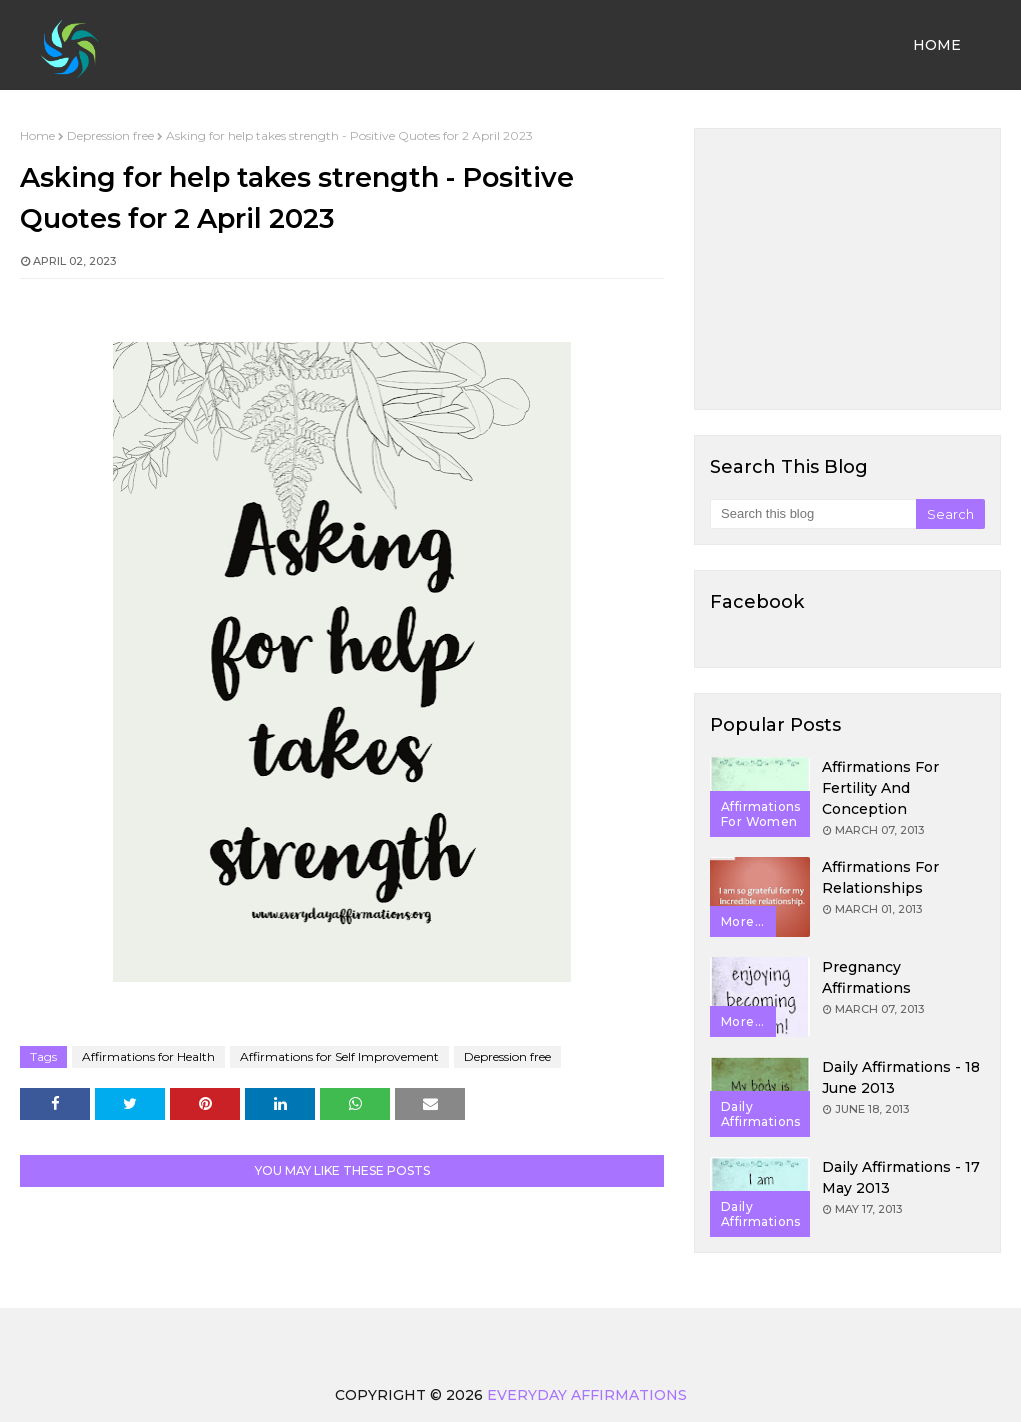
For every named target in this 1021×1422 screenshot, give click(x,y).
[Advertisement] (847, 269)
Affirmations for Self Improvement (339, 1056)
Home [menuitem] (937, 45)
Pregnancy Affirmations (866, 977)
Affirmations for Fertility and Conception (880, 788)
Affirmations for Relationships (880, 877)
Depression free (110, 135)
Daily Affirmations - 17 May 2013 (901, 1177)
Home (37, 135)
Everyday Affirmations (587, 1395)
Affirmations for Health (148, 1056)
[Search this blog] (813, 514)
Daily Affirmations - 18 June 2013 (901, 1077)
